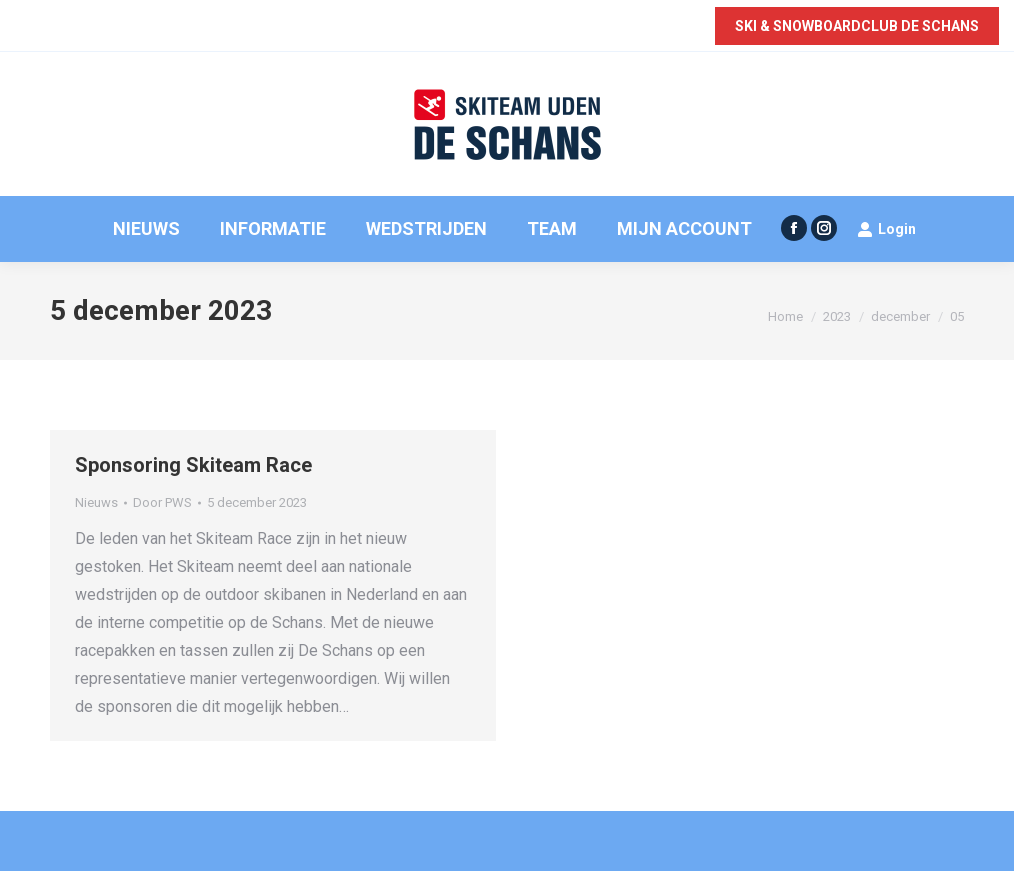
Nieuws (96, 502)
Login (886, 229)
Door (162, 502)
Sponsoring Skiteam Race (193, 465)
